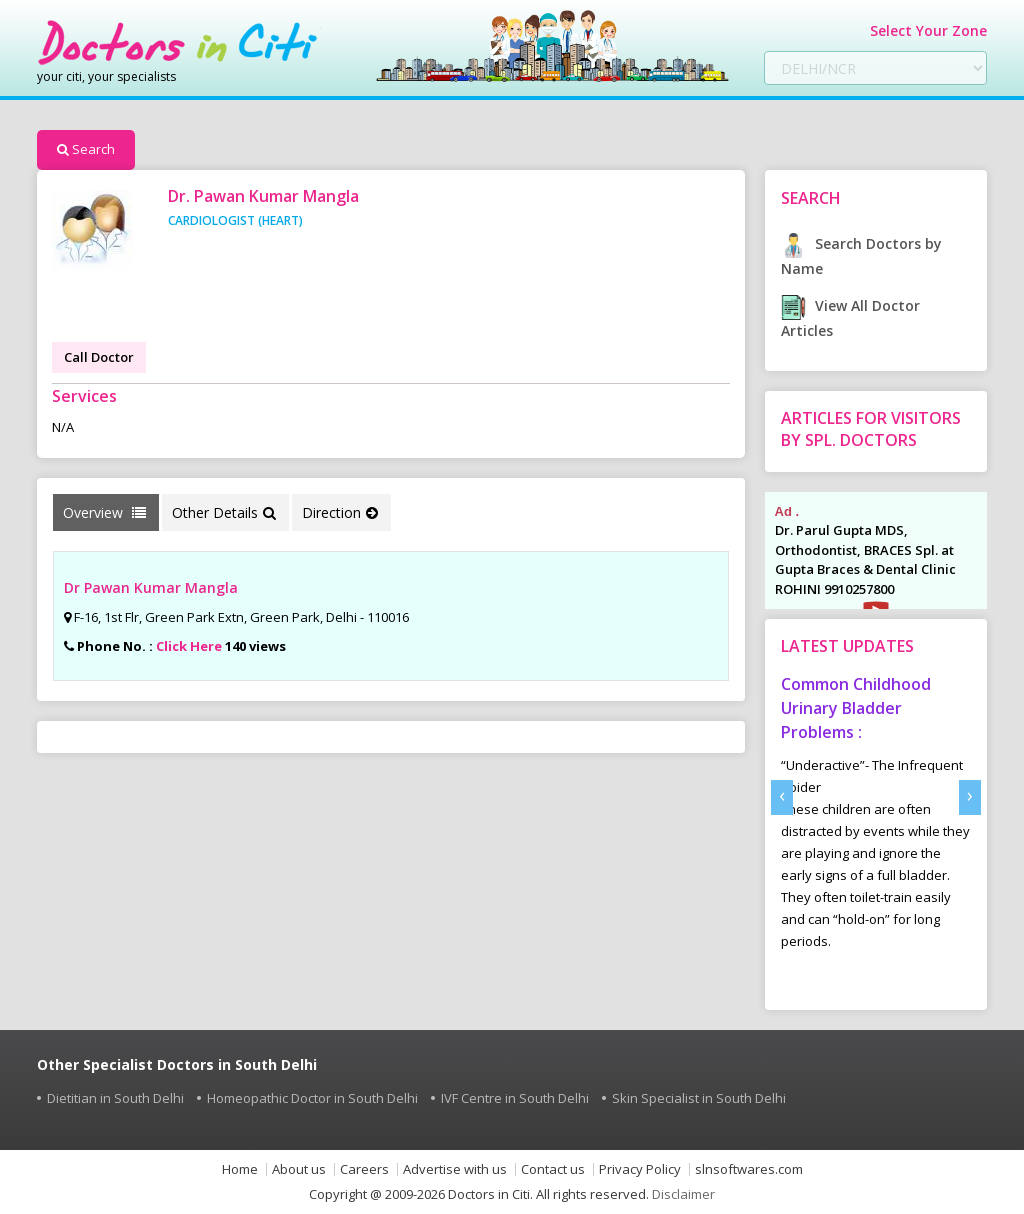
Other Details (224, 512)
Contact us (553, 1169)
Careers (364, 1169)
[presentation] (782, 797)
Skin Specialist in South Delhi (699, 1098)
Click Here (189, 646)
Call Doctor (99, 357)
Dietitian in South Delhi (115, 1098)
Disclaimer (683, 1194)
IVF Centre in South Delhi (515, 1098)
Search (86, 149)
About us (299, 1169)
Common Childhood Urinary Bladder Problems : (856, 708)
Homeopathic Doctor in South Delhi (312, 1098)
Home (240, 1169)
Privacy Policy (640, 1169)
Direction (340, 512)
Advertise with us (455, 1169)
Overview (104, 512)
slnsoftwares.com (749, 1169)
